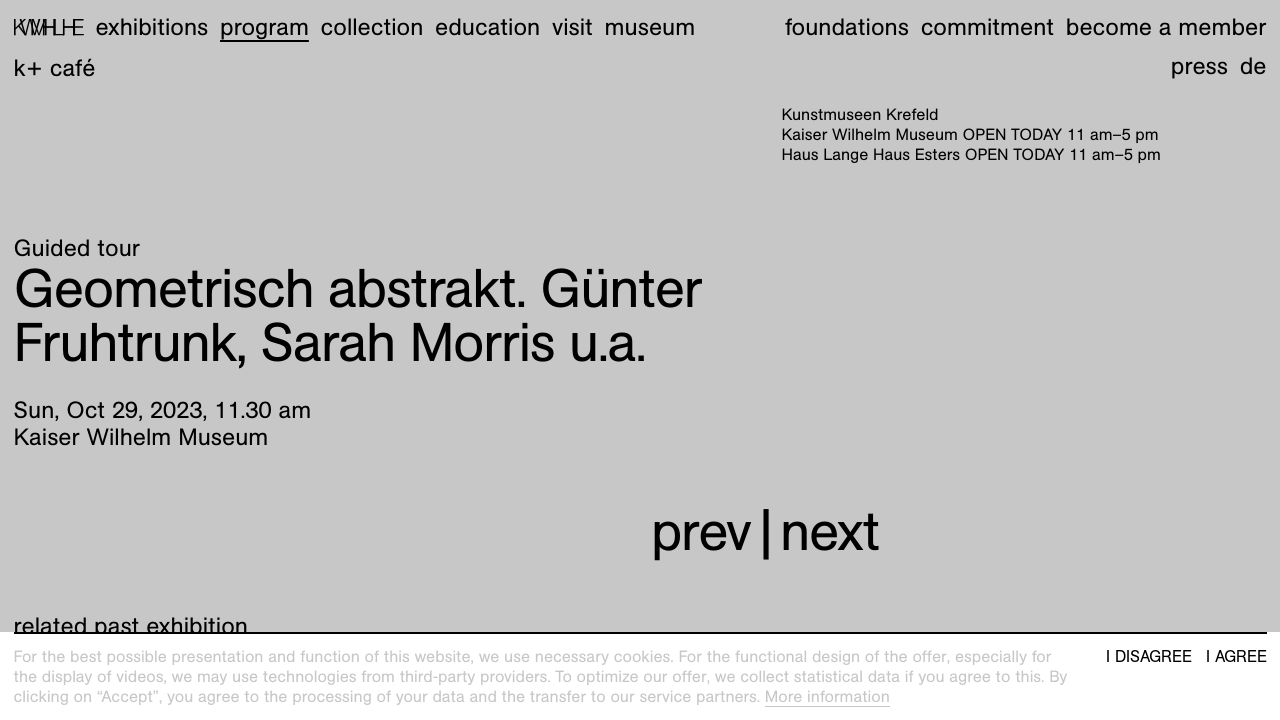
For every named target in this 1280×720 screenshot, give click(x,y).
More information (827, 696)
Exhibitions (151, 27)
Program (264, 27)
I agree (1236, 657)
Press (1199, 66)
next (829, 531)
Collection (372, 27)
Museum (650, 27)
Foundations (847, 27)
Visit (572, 27)
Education (487, 27)
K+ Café (55, 68)
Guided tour (77, 248)
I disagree (1149, 657)
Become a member (1166, 27)
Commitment (987, 27)
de (1253, 66)
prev (701, 531)
